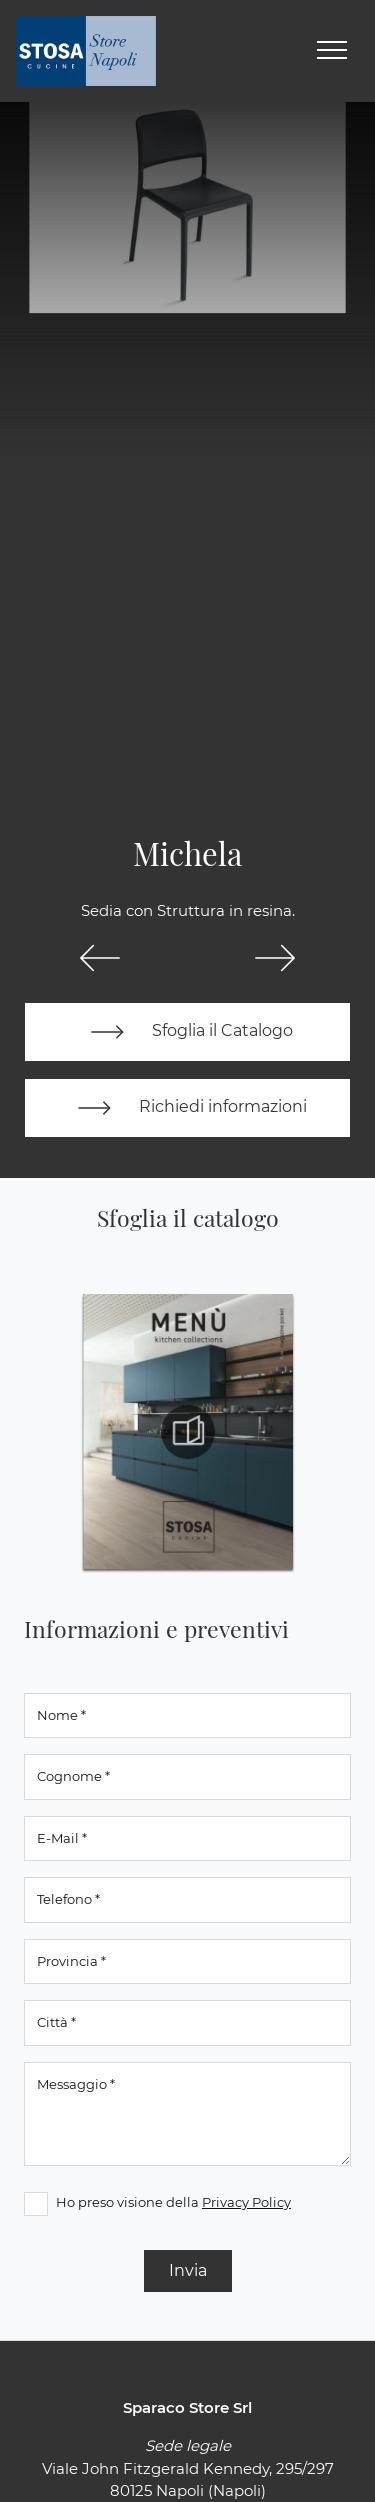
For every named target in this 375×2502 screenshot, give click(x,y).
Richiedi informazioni (188, 1108)
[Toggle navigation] (332, 51)
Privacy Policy (246, 2202)
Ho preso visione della (173, 2202)
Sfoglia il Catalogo (187, 1032)
